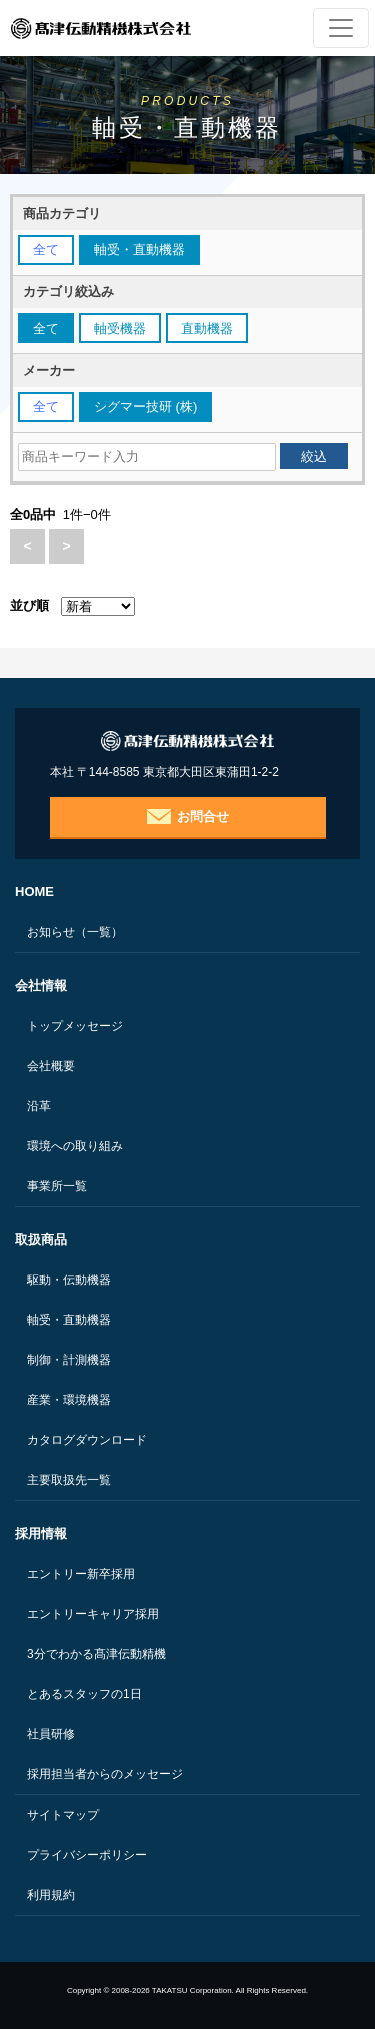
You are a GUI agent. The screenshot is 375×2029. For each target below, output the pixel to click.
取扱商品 (41, 1239)
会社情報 (41, 985)
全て (46, 249)
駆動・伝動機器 (69, 1280)
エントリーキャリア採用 (93, 1614)
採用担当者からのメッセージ (105, 1774)
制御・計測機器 (69, 1360)
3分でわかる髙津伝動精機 (96, 1654)
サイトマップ (63, 1815)
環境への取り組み (75, 1146)
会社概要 (51, 1066)
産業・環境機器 (69, 1400)
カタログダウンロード (87, 1440)
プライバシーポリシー (87, 1855)
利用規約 (51, 1895)
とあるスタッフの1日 (84, 1694)
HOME (34, 891)
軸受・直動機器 (69, 1320)
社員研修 (51, 1734)
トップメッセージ (75, 1026)
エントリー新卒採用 (81, 1574)
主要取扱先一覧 (69, 1480)
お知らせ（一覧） (75, 932)
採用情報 (41, 1533)
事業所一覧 (57, 1186)
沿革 (39, 1106)
